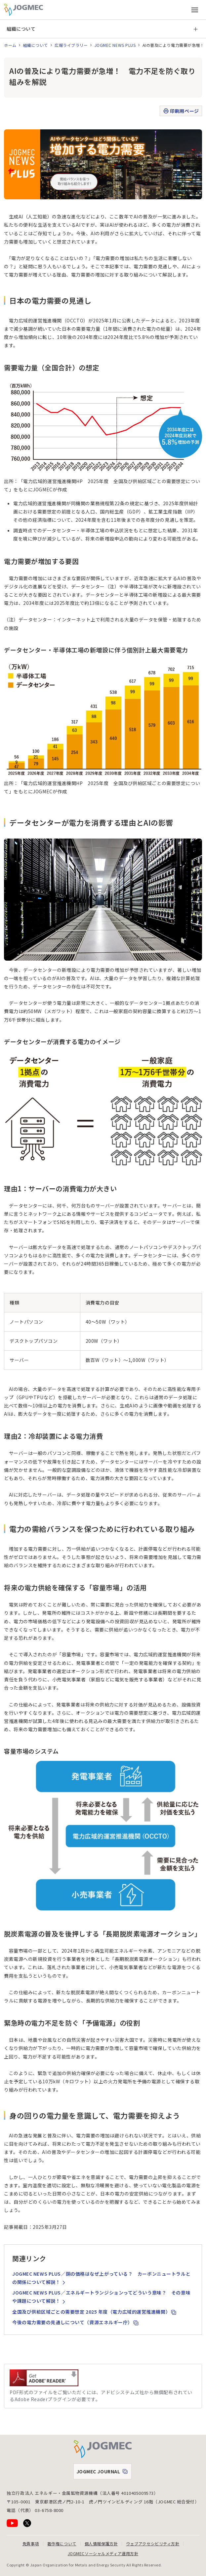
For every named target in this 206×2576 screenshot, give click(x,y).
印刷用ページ (181, 111)
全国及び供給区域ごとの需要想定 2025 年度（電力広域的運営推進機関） (94, 2311)
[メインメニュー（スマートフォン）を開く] (194, 10)
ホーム (10, 45)
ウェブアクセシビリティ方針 (152, 2543)
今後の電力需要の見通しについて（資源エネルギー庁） (75, 2322)
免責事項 (30, 2543)
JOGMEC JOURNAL (104, 2473)
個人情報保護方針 (101, 2543)
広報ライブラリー (71, 45)
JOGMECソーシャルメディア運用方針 (103, 2553)
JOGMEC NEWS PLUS (115, 45)
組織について (21, 28)
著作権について (61, 2543)
